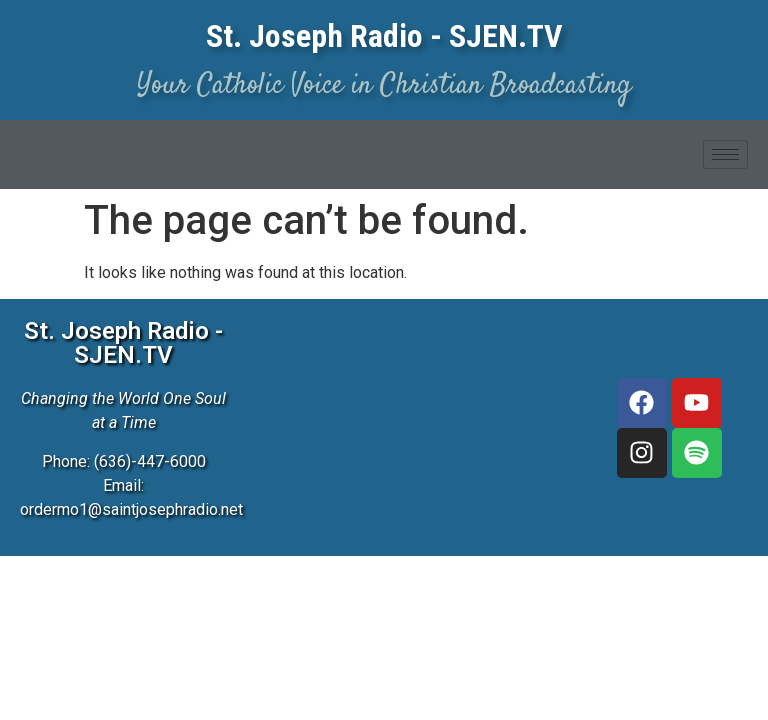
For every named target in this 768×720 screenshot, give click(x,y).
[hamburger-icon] (725, 154)
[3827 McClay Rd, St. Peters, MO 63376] (409, 394)
